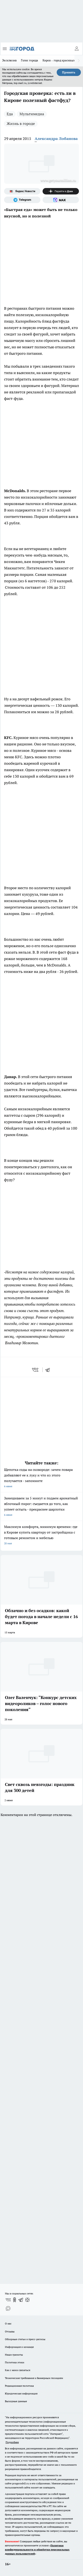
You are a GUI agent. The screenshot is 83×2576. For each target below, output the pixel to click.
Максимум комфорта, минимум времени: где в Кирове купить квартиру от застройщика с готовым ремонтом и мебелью (41, 1535)
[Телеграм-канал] (22, 200)
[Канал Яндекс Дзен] (61, 191)
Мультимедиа (31, 113)
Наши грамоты (14, 2354)
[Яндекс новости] (22, 191)
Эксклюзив (9, 60)
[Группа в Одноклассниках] (14, 2299)
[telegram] (49, 1370)
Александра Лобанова (56, 138)
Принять (68, 72)
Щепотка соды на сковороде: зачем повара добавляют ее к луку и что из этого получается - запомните (41, 1478)
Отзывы (10, 2331)
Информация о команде (19, 2346)
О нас (8, 2323)
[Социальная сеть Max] (61, 200)
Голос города (29, 60)
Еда (10, 113)
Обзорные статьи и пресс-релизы (25, 2339)
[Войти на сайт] (76, 48)
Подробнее (12, 2442)
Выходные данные (16, 2401)
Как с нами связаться (17, 2370)
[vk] (35, 1370)
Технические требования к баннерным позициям (34, 2378)
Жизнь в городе (21, 123)
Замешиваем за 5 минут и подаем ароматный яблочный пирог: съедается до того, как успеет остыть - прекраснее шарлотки (41, 1507)
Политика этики (14, 2362)
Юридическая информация (21, 2393)
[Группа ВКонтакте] (8, 2299)
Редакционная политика (19, 2385)
